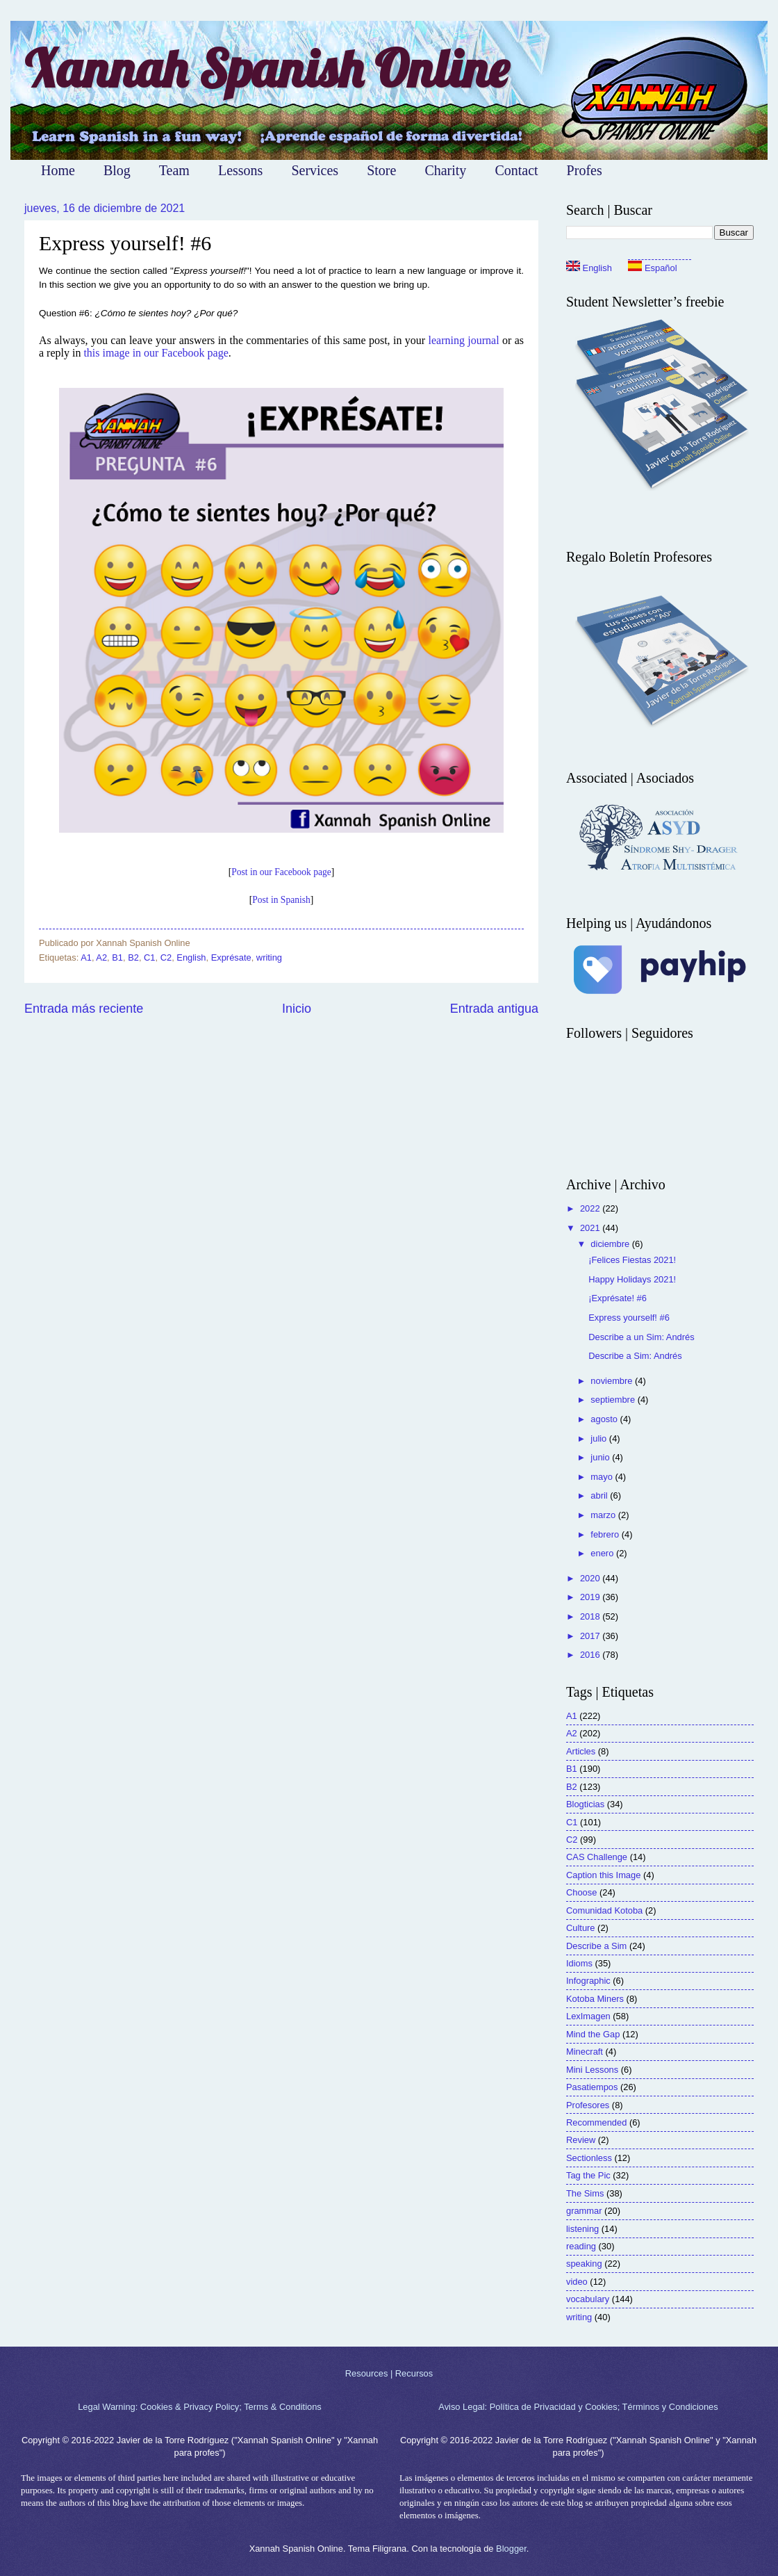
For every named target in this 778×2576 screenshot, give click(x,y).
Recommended (596, 2122)
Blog (117, 170)
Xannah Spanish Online (266, 68)
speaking (584, 2263)
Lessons (240, 170)
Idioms (579, 1963)
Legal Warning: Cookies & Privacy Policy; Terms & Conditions (200, 2407)
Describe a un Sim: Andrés (641, 1337)
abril (600, 1495)
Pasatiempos (592, 2087)
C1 (149, 957)
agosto (605, 1419)
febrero (605, 1534)
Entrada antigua (494, 1009)
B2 (133, 957)
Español (652, 268)
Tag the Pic (588, 2175)
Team (174, 170)
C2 (166, 957)
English (191, 957)
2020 (591, 1578)
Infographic (588, 1980)
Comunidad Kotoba (604, 1910)
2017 (591, 1636)
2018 (591, 1616)
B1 (117, 957)
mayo (602, 1477)
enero (603, 1553)
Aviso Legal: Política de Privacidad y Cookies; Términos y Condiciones (578, 2407)
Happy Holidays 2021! (632, 1279)
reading (581, 2246)
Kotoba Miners (595, 1999)
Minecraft (584, 2051)
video (577, 2281)
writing (269, 957)
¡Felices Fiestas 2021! (632, 1260)
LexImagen (588, 2016)
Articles (580, 1751)
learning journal (463, 340)
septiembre (613, 1399)
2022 (591, 1208)
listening (582, 2229)
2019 (591, 1597)
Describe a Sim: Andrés (635, 1356)
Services (314, 170)
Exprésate (231, 957)
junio (601, 1457)
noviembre (612, 1381)
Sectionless (589, 2158)
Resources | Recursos (389, 2373)
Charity (445, 170)
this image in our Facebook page (155, 353)
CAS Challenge (596, 1857)
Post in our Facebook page (281, 872)
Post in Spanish (281, 900)
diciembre (610, 1244)
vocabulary (587, 2299)
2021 (591, 1228)
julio (599, 1438)
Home (58, 170)
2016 (591, 1654)
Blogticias (585, 1804)
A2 (101, 957)
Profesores (587, 2105)
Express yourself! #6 (629, 1317)
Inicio (296, 1009)
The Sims (585, 2193)
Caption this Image (603, 1875)
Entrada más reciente (83, 1009)
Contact (516, 170)
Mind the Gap (593, 2034)
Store (381, 170)
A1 (86, 957)
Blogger (511, 2548)
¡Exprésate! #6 (617, 1298)
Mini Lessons (592, 2069)
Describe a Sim (596, 1946)
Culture (580, 1928)
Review (580, 2140)
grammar (584, 2211)
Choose (581, 1892)
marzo (604, 1515)
